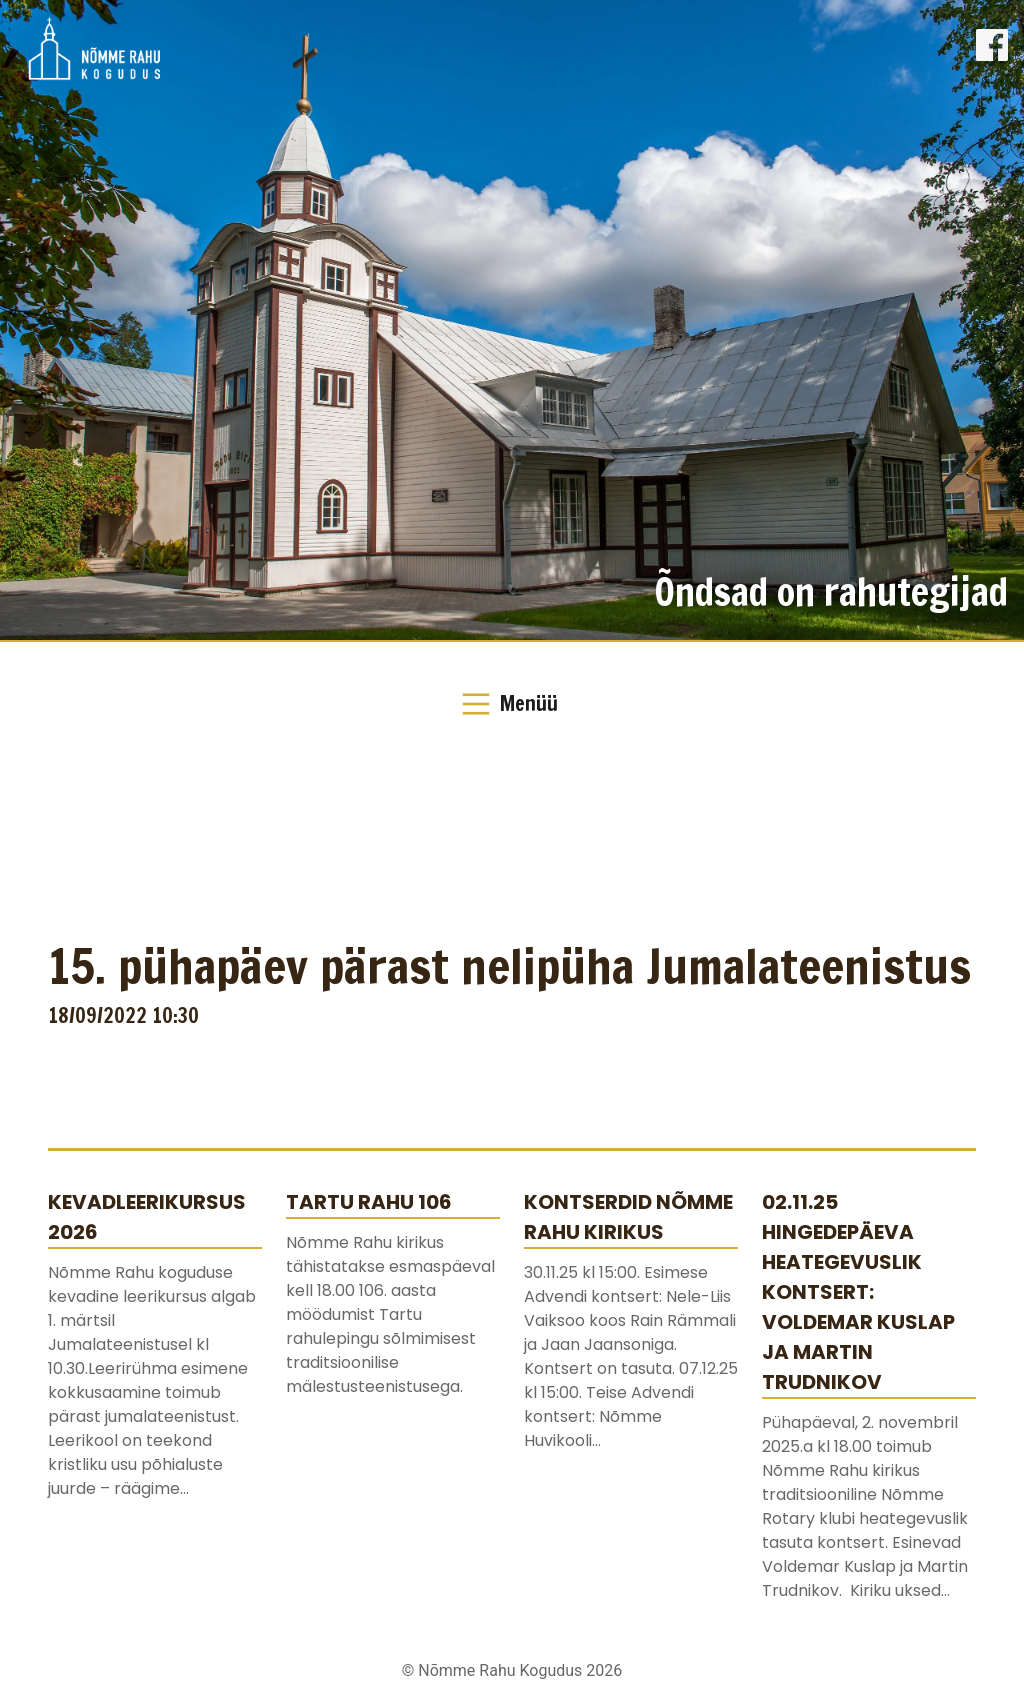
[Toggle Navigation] (512, 704)
